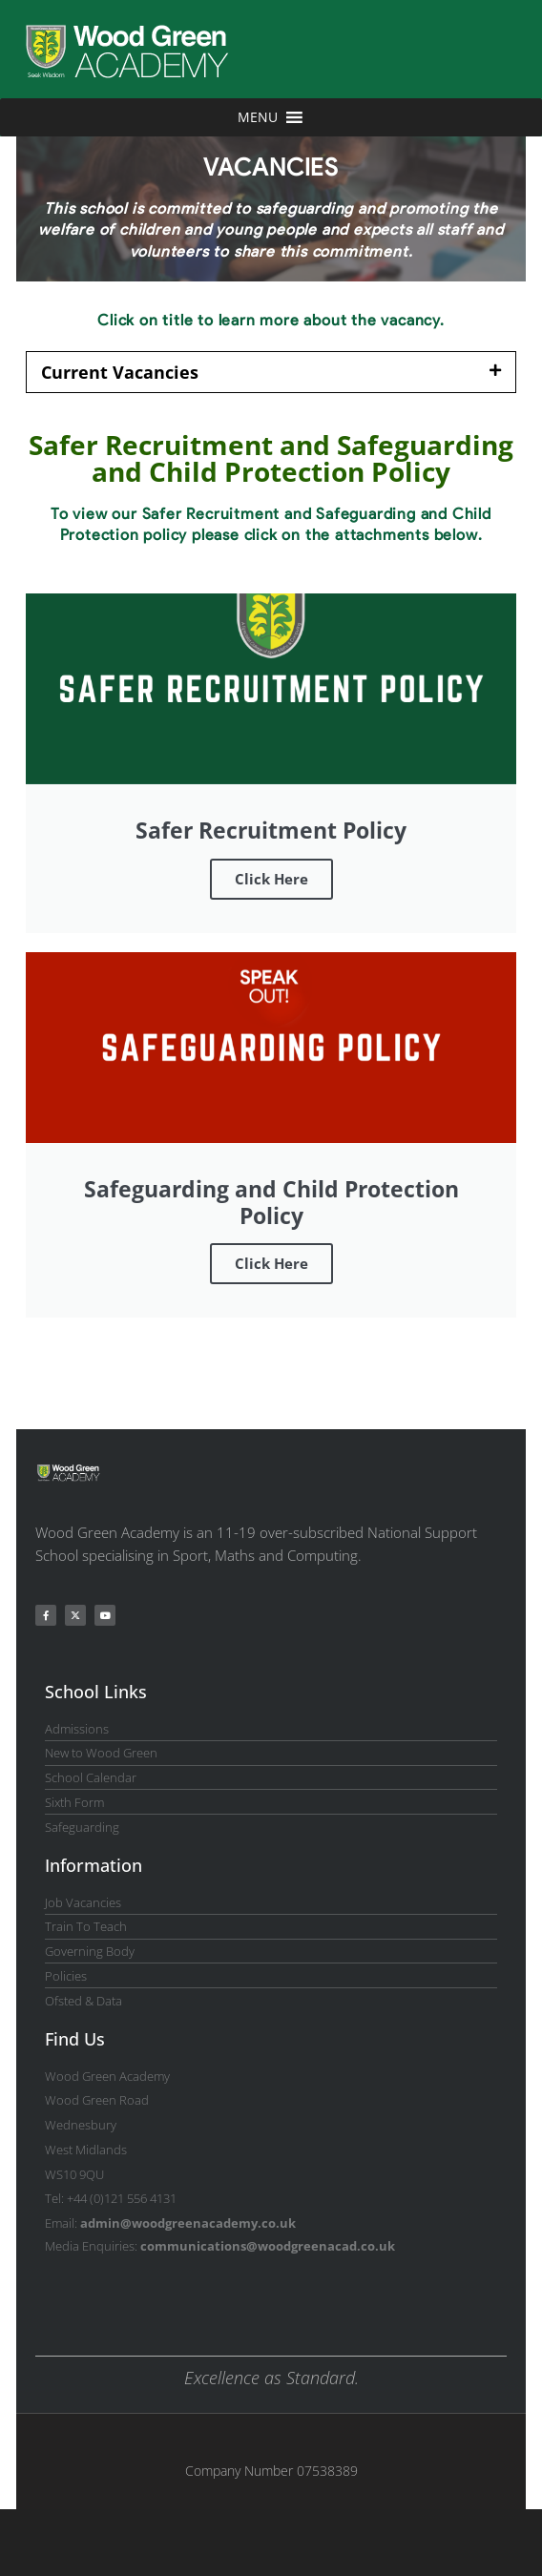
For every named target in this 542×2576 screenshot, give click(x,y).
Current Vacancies (119, 372)
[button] (271, 372)
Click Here (271, 878)
